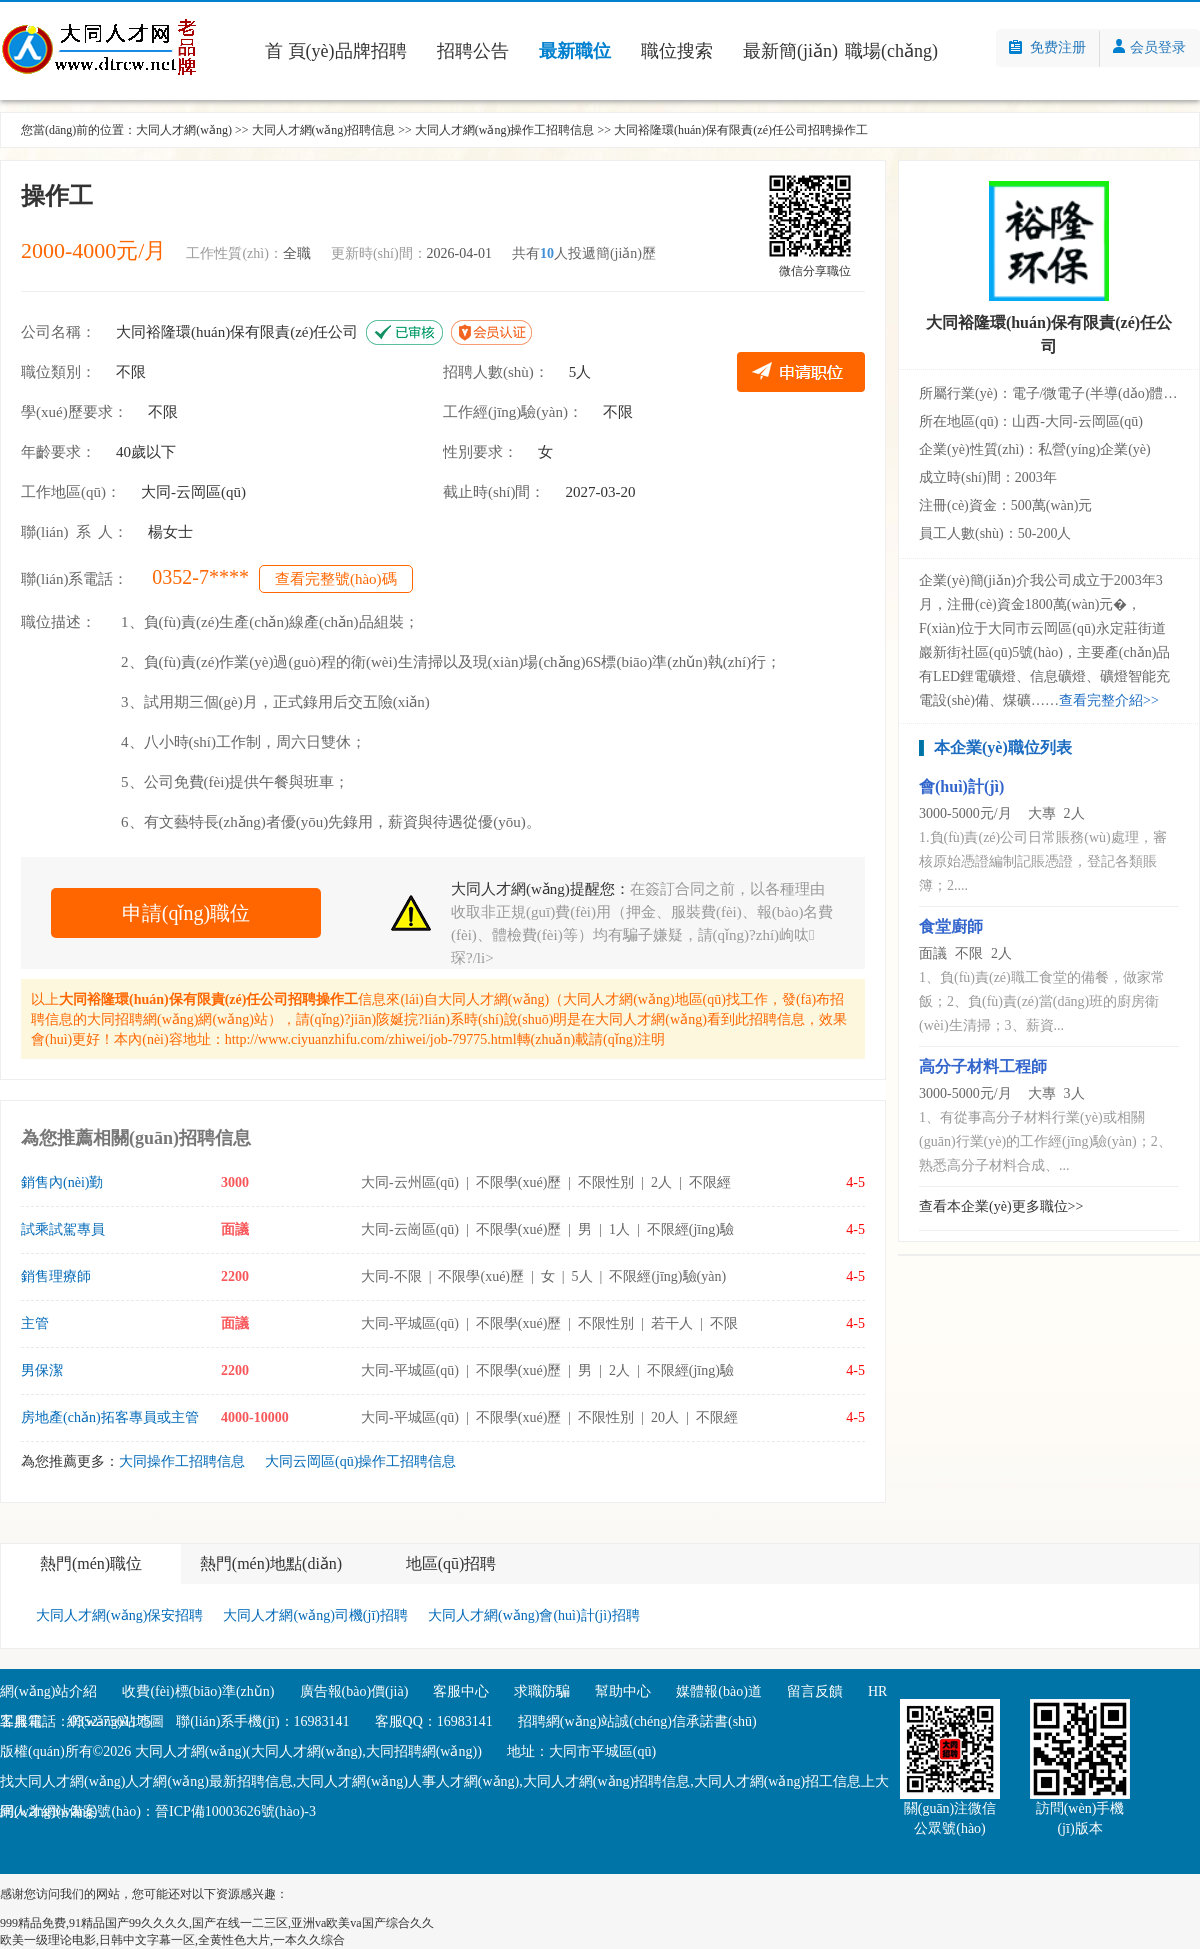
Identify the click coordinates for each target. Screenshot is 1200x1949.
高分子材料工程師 (983, 1066)
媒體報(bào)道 (719, 1691)
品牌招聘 (371, 51)
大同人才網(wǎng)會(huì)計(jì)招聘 (534, 1615)
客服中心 (461, 1691)
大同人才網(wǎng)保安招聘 (119, 1615)
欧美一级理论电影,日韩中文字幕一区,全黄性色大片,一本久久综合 (172, 1940)
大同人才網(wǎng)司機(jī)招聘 (315, 1615)
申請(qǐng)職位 (186, 913)
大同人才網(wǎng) (184, 130)
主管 (35, 1323)
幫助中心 (623, 1691)
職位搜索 (677, 51)
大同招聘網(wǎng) (142, 1019)
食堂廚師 (951, 926)
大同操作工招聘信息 (182, 1461)
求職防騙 (542, 1691)
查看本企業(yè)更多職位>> (1001, 1206)
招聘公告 (473, 51)
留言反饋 (815, 1691)
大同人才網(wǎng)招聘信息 (324, 130)
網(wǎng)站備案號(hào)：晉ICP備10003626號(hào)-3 (158, 1811)
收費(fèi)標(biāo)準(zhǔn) (198, 1691)
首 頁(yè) (299, 51)
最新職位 (575, 51)
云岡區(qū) (211, 492)
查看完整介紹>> (1109, 700)
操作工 (57, 196)
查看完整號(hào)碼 (336, 579)
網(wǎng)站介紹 (48, 1691)
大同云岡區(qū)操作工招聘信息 (360, 1461)
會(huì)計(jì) (961, 786)
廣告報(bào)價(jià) (354, 1691)
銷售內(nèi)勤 (62, 1182)
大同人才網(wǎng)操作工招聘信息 (505, 130)
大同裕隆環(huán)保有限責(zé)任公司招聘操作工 (741, 130)
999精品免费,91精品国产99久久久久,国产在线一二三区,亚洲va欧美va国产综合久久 (217, 1923)
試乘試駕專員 (63, 1229)
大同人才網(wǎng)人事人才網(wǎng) (407, 1781)
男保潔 (42, 1370)
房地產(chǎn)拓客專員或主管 (110, 1417)
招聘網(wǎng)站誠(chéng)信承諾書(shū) (637, 1721)
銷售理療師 (56, 1276)
